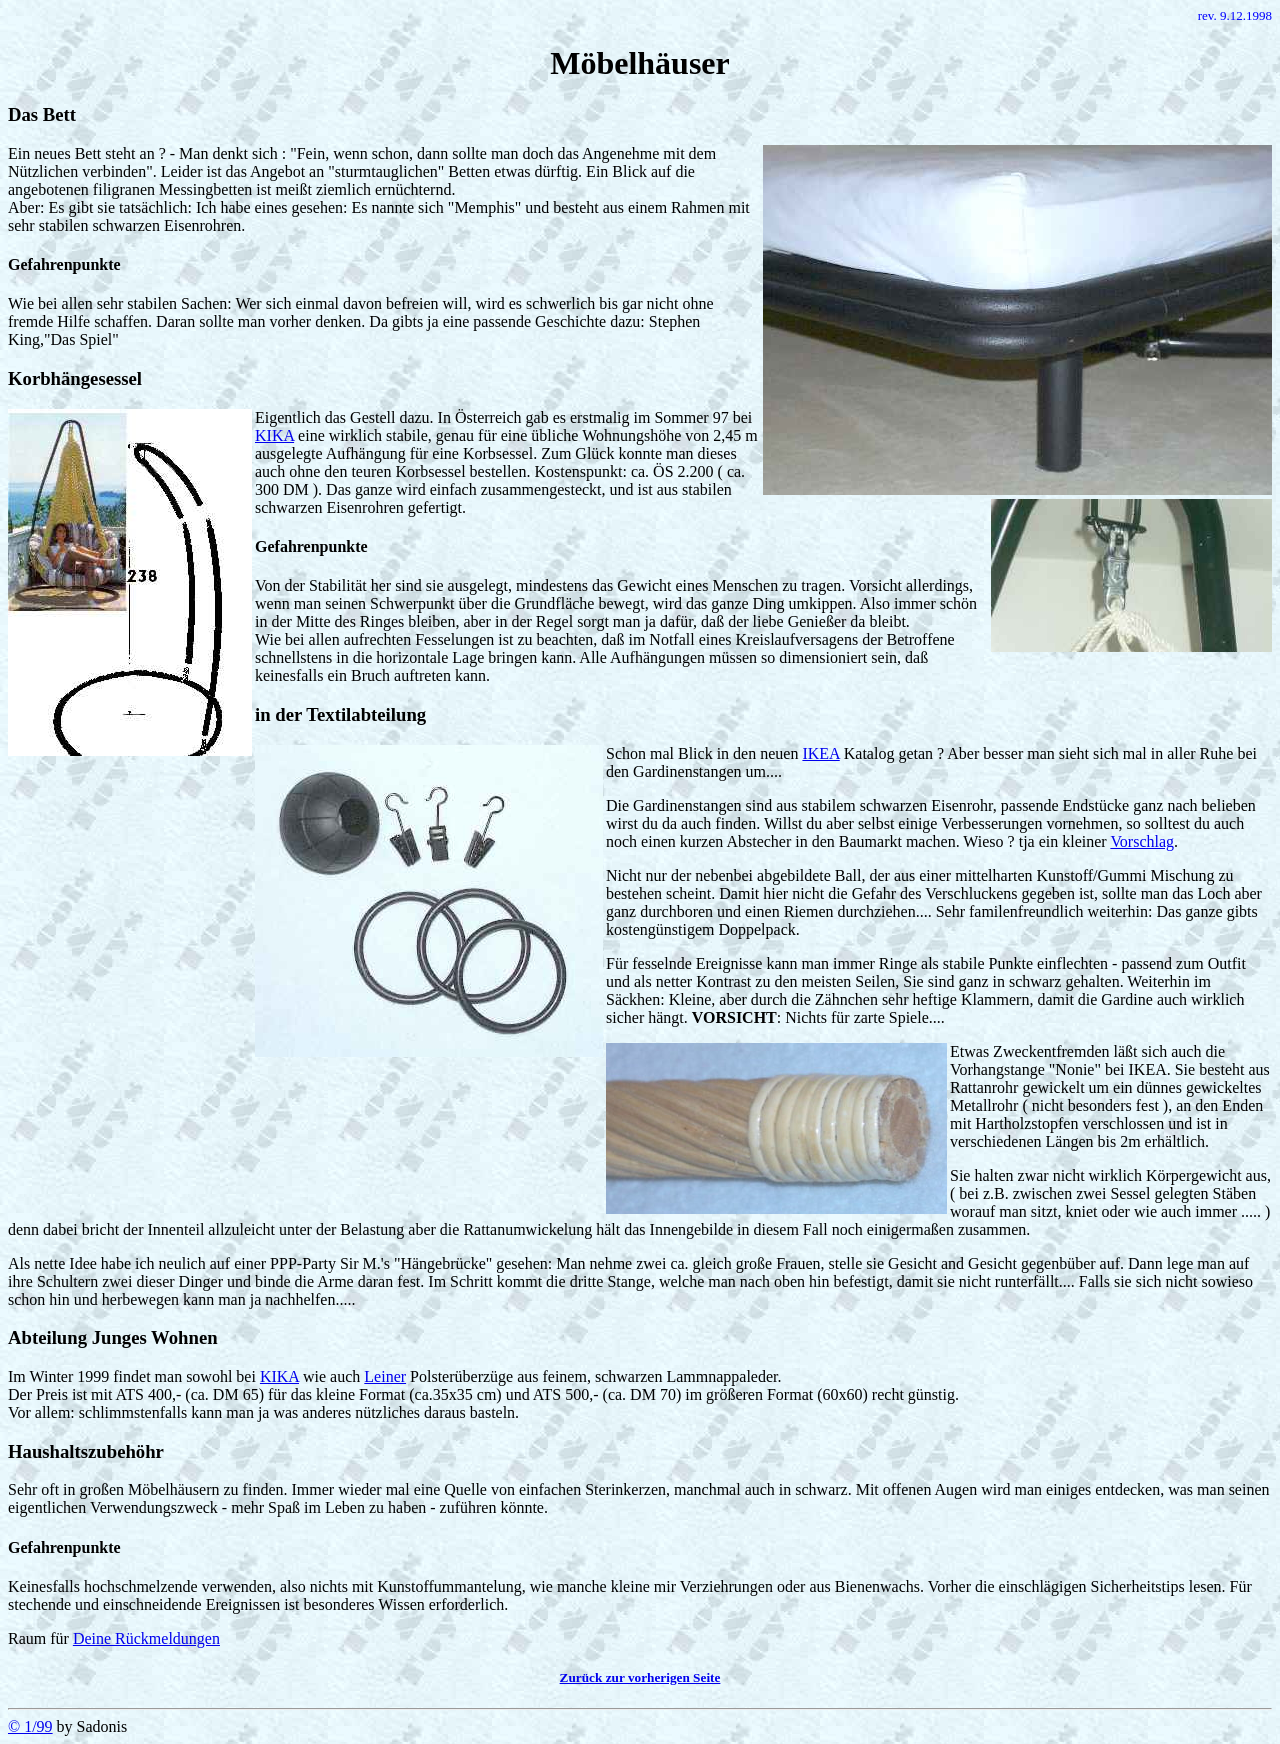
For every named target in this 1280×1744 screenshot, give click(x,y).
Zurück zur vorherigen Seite (640, 1677)
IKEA (820, 753)
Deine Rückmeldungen (146, 1638)
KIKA (274, 435)
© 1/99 (30, 1726)
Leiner (385, 1376)
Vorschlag (1142, 841)
